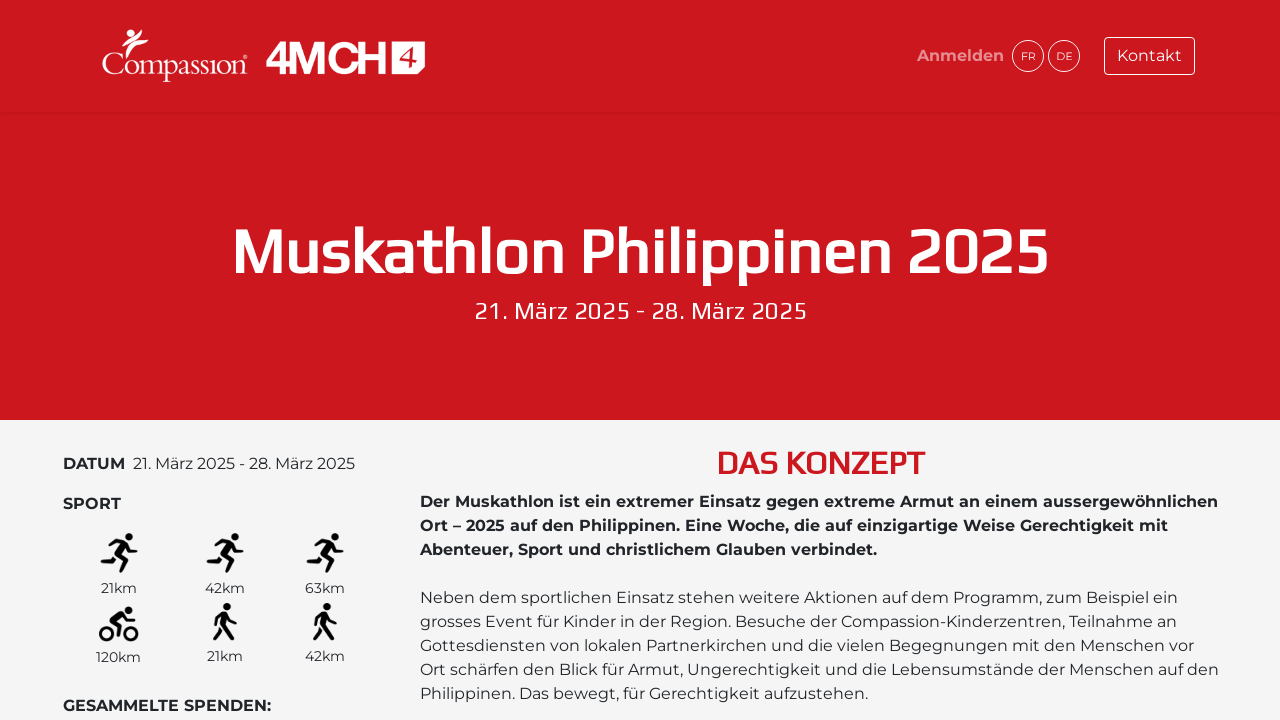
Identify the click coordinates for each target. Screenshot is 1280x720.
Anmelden (960, 55)
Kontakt (1149, 55)
